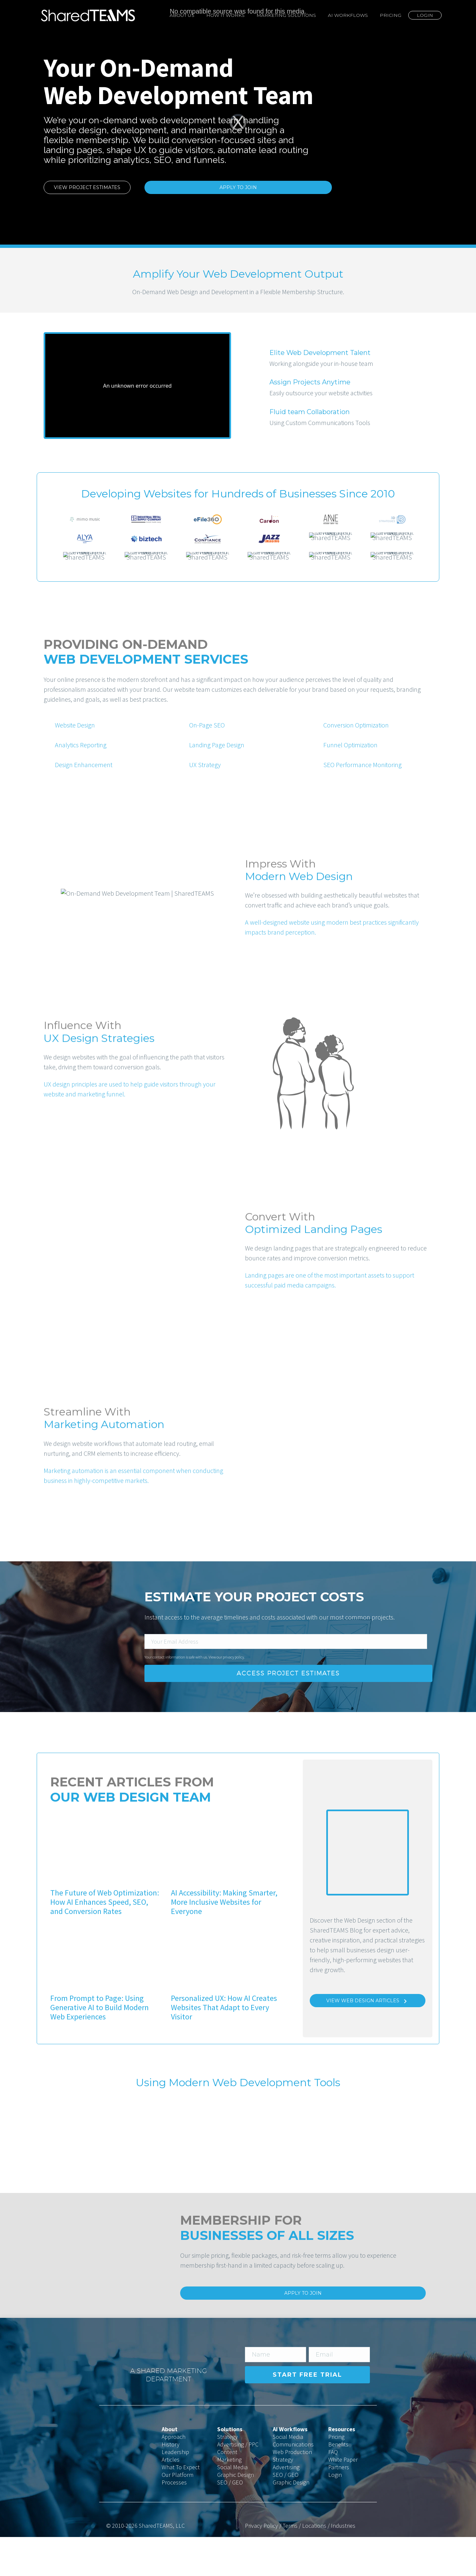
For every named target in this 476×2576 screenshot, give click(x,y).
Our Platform (177, 2513)
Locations (314, 2564)
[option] (85, 519)
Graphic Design (235, 2513)
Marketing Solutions (286, 15)
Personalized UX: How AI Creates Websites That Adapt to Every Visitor (224, 2046)
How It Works (225, 15)
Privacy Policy (261, 2564)
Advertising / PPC (237, 2483)
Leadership (175, 2491)
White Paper (343, 2498)
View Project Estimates (87, 187)
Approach (173, 2475)
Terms (290, 2564)
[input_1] (285, 1680)
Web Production (292, 2491)
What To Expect (181, 2506)
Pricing (390, 15)
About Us (182, 15)
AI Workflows (348, 15)
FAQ (333, 2491)
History (170, 2483)
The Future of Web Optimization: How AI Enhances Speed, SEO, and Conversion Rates (104, 1941)
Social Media (232, 2506)
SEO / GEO (230, 2521)
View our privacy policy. (227, 1696)
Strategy (227, 2475)
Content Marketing (229, 2494)
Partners (338, 2506)
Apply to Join (238, 187)
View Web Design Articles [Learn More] (367, 2040)
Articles (170, 2498)
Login (425, 15)
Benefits (338, 2483)
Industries (343, 2564)
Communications (293, 2483)
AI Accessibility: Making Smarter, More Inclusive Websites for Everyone (224, 1941)
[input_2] (275, 2393)
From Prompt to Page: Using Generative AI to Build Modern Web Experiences (99, 2046)
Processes (174, 2521)
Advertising (286, 2506)
